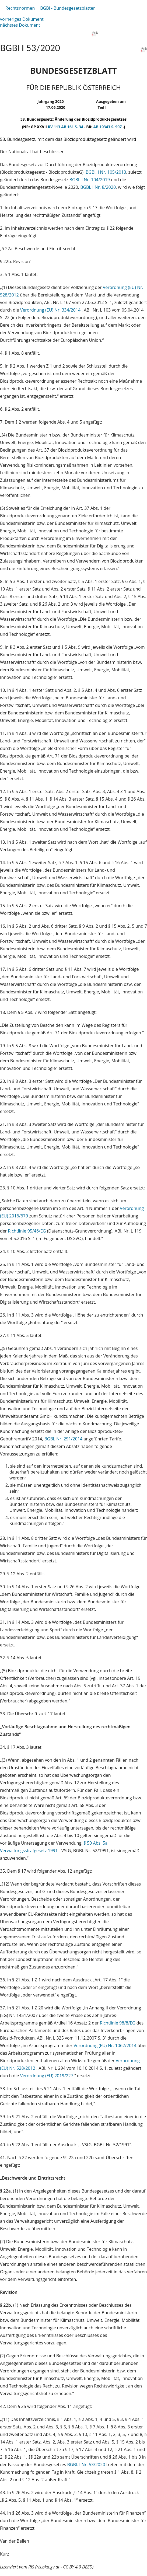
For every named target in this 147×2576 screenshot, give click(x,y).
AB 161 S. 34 (72, 126)
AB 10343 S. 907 (108, 126)
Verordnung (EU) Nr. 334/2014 (51, 310)
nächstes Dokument (20, 25)
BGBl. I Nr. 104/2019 (89, 180)
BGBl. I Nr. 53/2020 (86, 2464)
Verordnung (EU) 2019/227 (47, 2076)
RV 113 (54, 126)
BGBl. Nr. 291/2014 (63, 1439)
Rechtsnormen (20, 8)
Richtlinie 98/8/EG (118, 2023)
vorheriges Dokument (22, 19)
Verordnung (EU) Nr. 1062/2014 (106, 2045)
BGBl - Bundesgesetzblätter (67, 8)
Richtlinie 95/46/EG (27, 1231)
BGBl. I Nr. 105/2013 (106, 172)
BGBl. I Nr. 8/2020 (98, 187)
